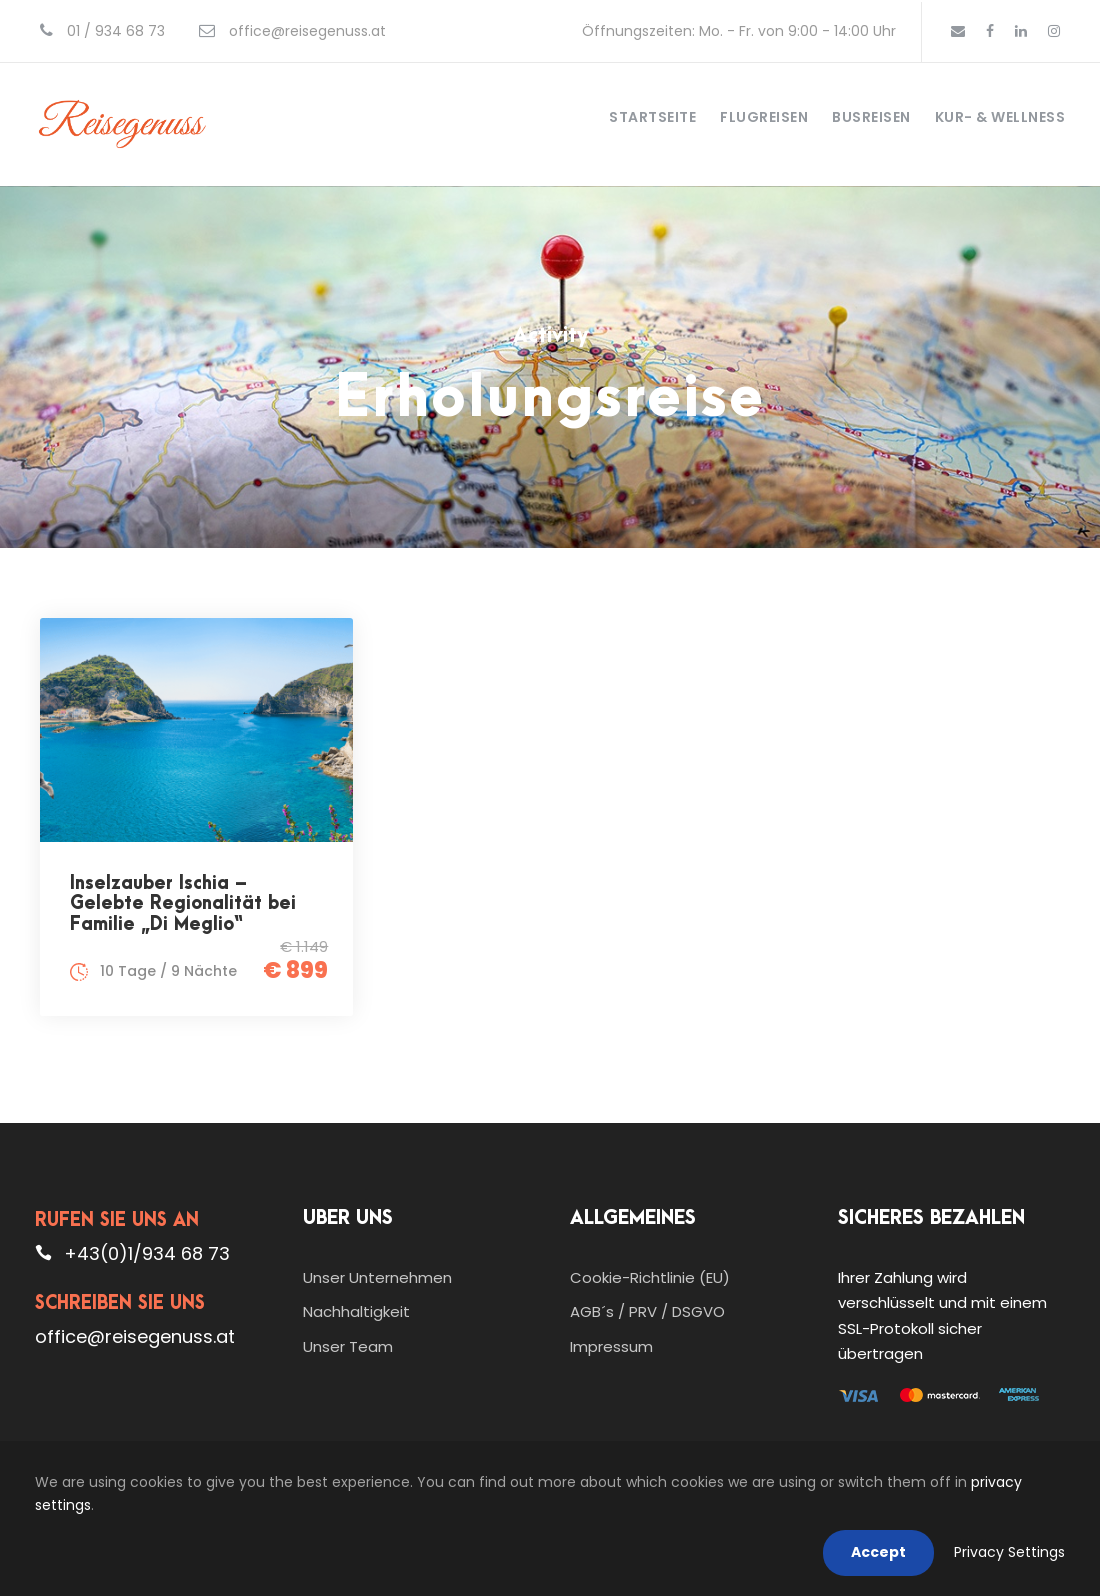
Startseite (652, 117)
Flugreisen (764, 117)
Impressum (611, 1346)
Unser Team (348, 1346)
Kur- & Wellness (1000, 117)
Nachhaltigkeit (356, 1311)
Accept (878, 1552)
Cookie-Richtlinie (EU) (650, 1277)
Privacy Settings (1009, 1552)
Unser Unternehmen (377, 1277)
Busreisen (871, 117)
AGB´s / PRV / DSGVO (647, 1311)
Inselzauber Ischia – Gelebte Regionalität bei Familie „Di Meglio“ (183, 904)
